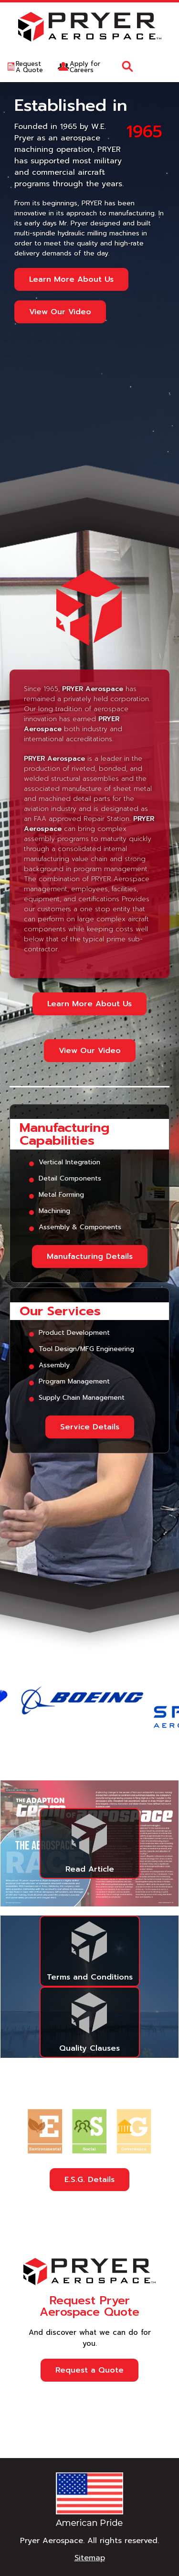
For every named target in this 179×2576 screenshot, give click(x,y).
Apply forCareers (85, 67)
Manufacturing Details (90, 1256)
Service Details (89, 1427)
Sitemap (89, 2558)
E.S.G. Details (89, 2179)
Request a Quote (89, 2370)
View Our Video (60, 312)
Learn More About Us (71, 279)
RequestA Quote (29, 67)
